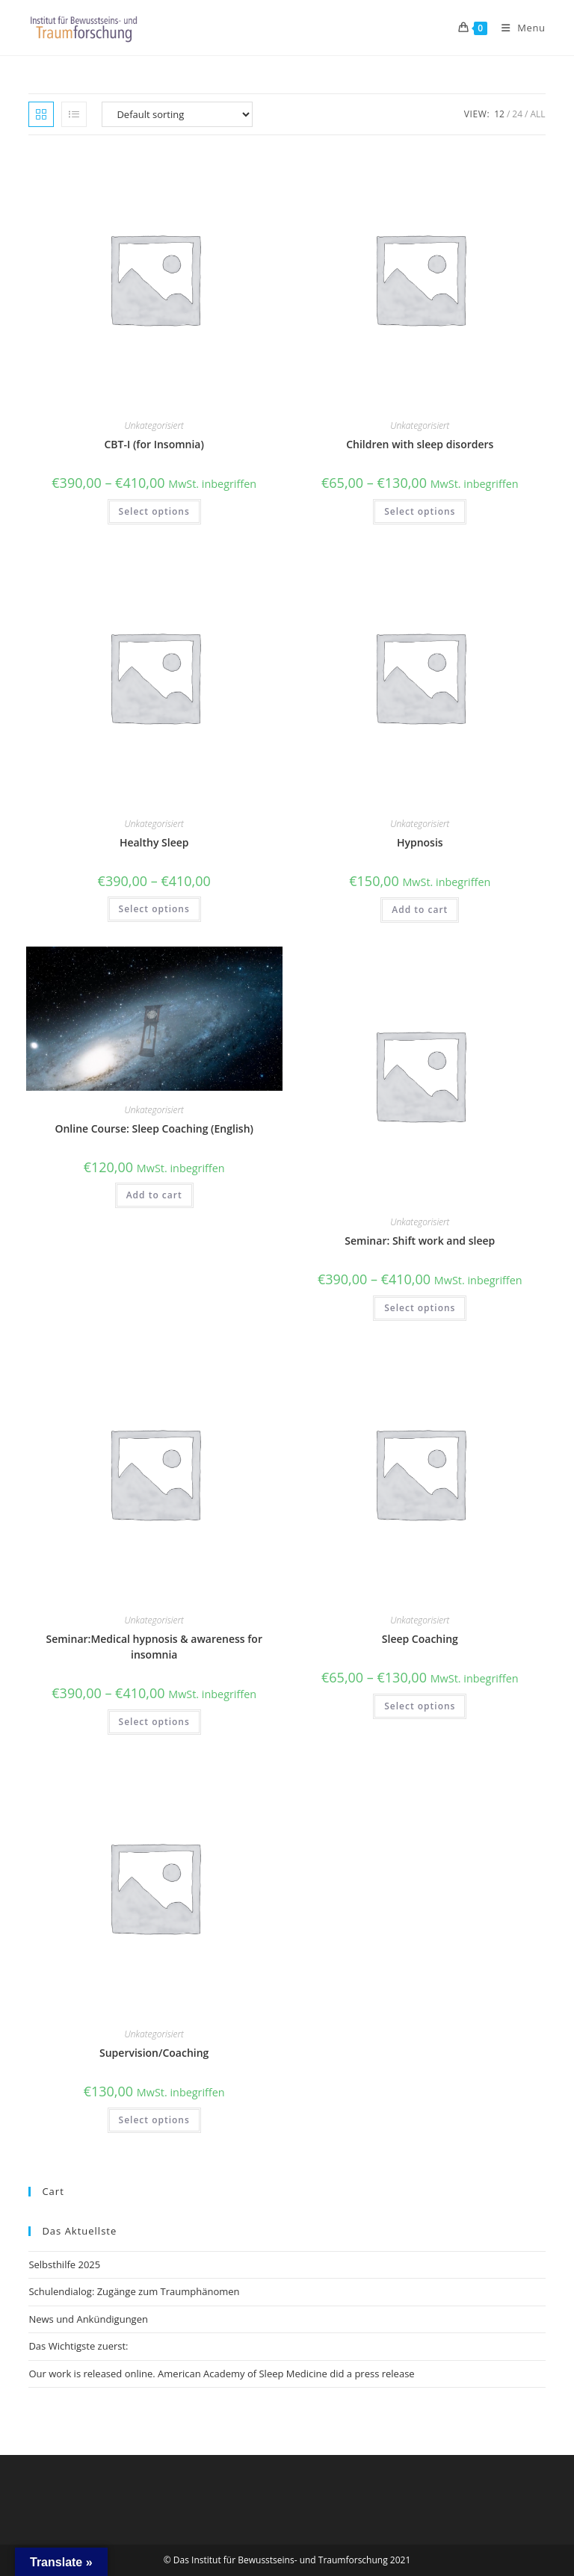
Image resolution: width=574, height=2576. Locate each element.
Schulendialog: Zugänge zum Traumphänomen (133, 2291)
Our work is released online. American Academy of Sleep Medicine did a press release (221, 2373)
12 (499, 114)
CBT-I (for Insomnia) (154, 444)
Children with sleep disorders (419, 444)
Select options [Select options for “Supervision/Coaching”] (154, 2120)
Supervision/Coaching (154, 2053)
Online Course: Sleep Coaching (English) (154, 1128)
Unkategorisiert (154, 425)
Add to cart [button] (420, 909)
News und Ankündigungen (88, 2319)
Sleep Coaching (420, 1639)
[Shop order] (177, 114)
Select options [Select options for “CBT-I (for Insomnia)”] (154, 511)
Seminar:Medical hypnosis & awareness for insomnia (154, 1647)
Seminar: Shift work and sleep (420, 1240)
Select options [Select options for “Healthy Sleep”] (154, 908)
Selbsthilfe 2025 (64, 2264)
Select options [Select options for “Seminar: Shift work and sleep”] (419, 1307)
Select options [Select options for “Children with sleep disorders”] (419, 511)
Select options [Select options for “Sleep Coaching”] (419, 1706)
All (537, 114)
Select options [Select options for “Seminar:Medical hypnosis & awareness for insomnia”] (154, 1721)
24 (517, 114)
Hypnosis (420, 842)
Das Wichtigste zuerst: (78, 2346)
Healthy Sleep (154, 842)
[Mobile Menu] (518, 27)
